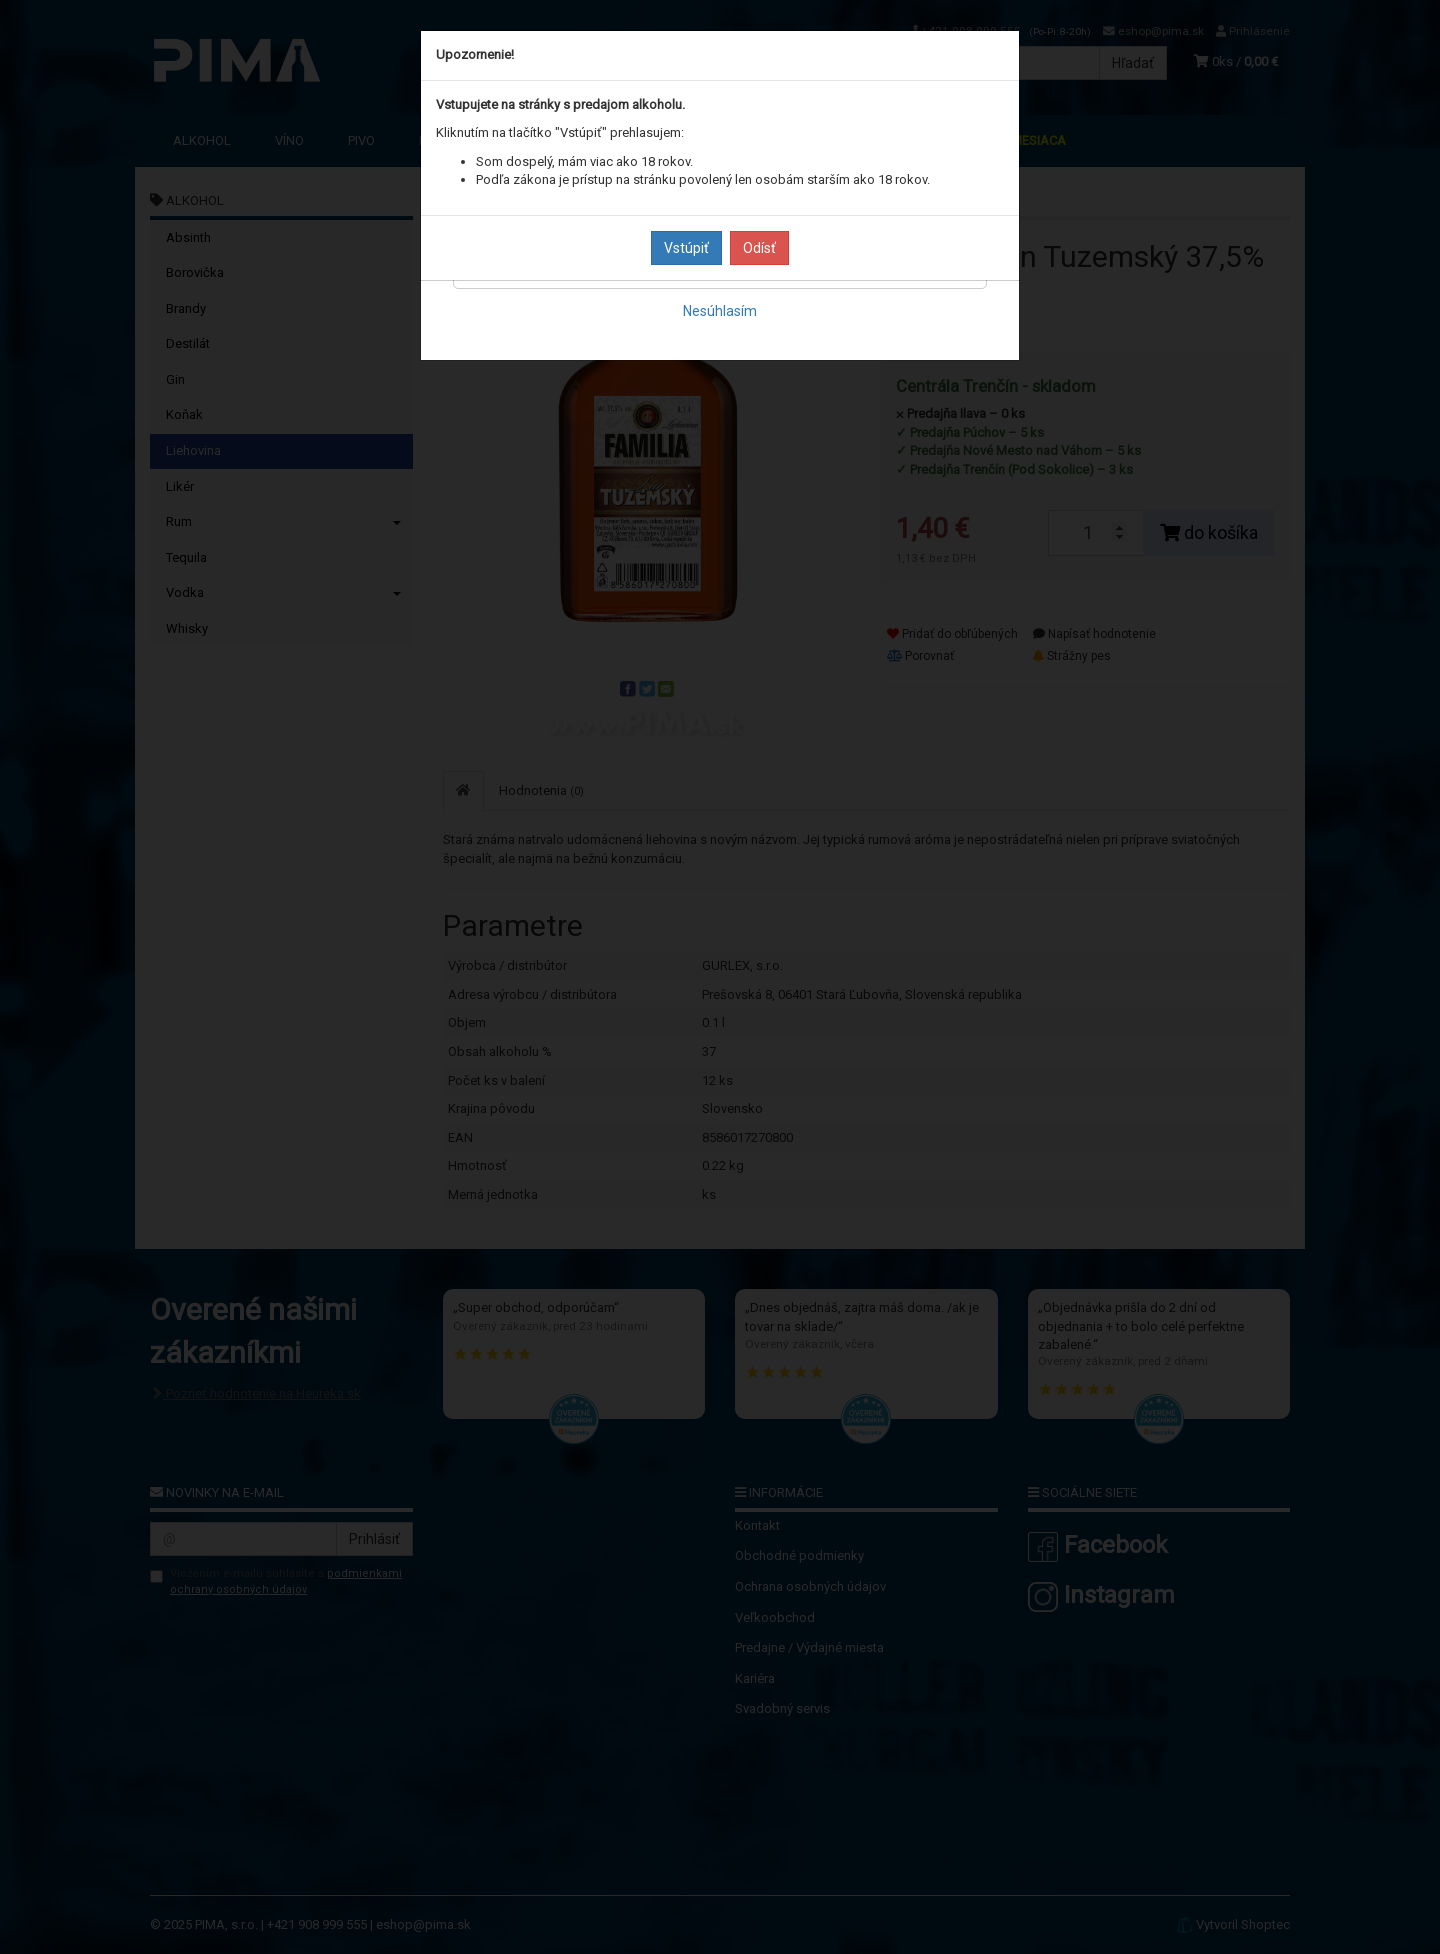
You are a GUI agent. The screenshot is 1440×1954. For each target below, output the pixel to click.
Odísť (759, 248)
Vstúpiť (686, 248)
